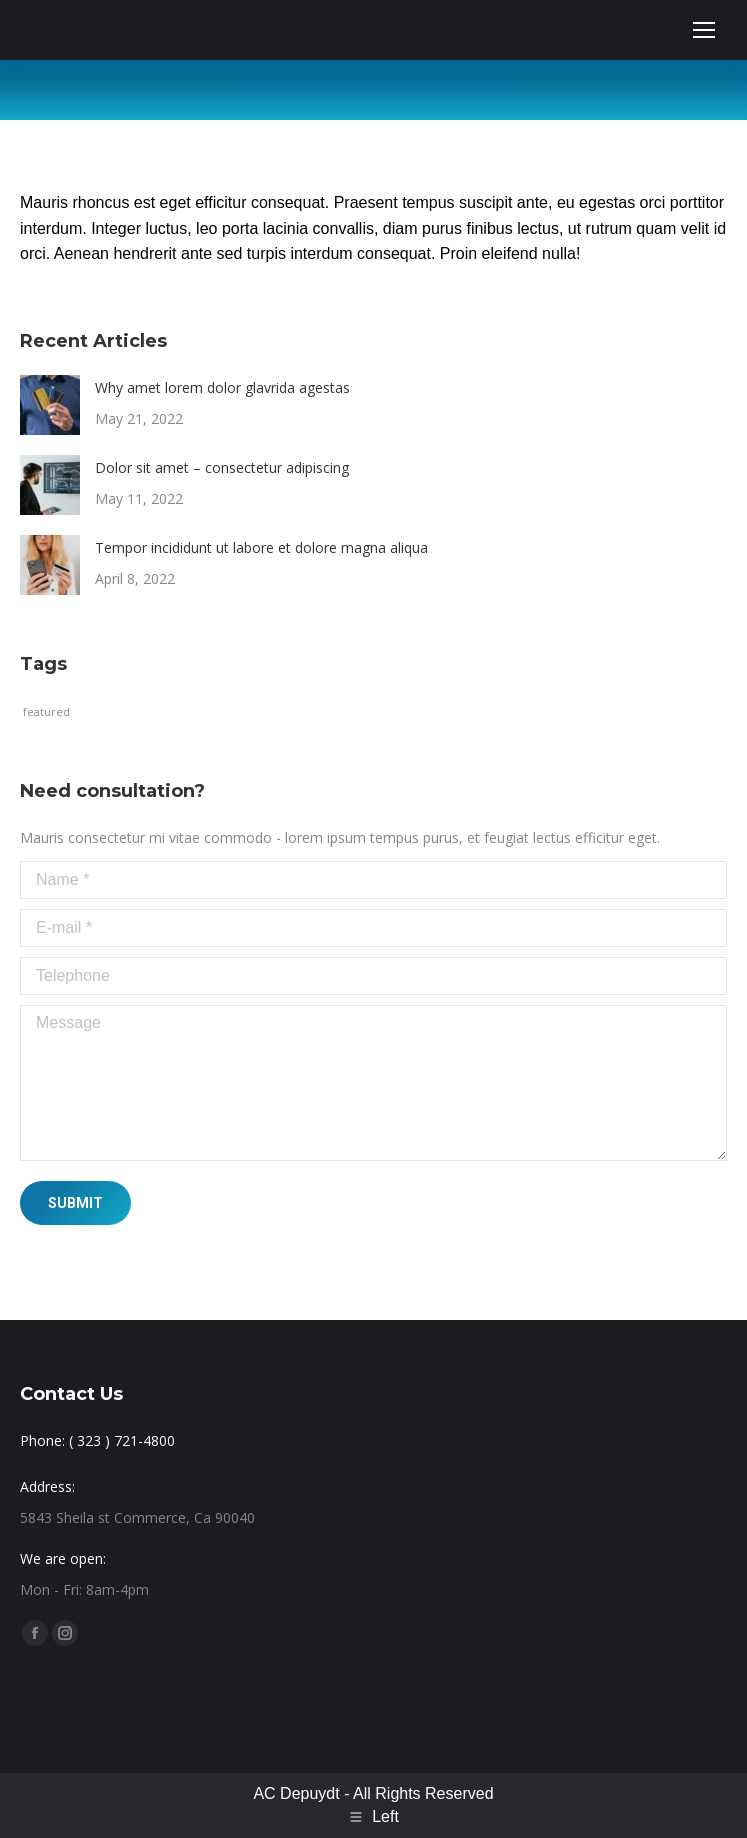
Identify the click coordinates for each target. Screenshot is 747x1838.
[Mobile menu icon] (704, 30)
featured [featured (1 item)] (46, 712)
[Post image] (50, 405)
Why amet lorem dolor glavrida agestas (222, 387)
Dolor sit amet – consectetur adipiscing (222, 467)
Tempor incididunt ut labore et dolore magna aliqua (261, 547)
